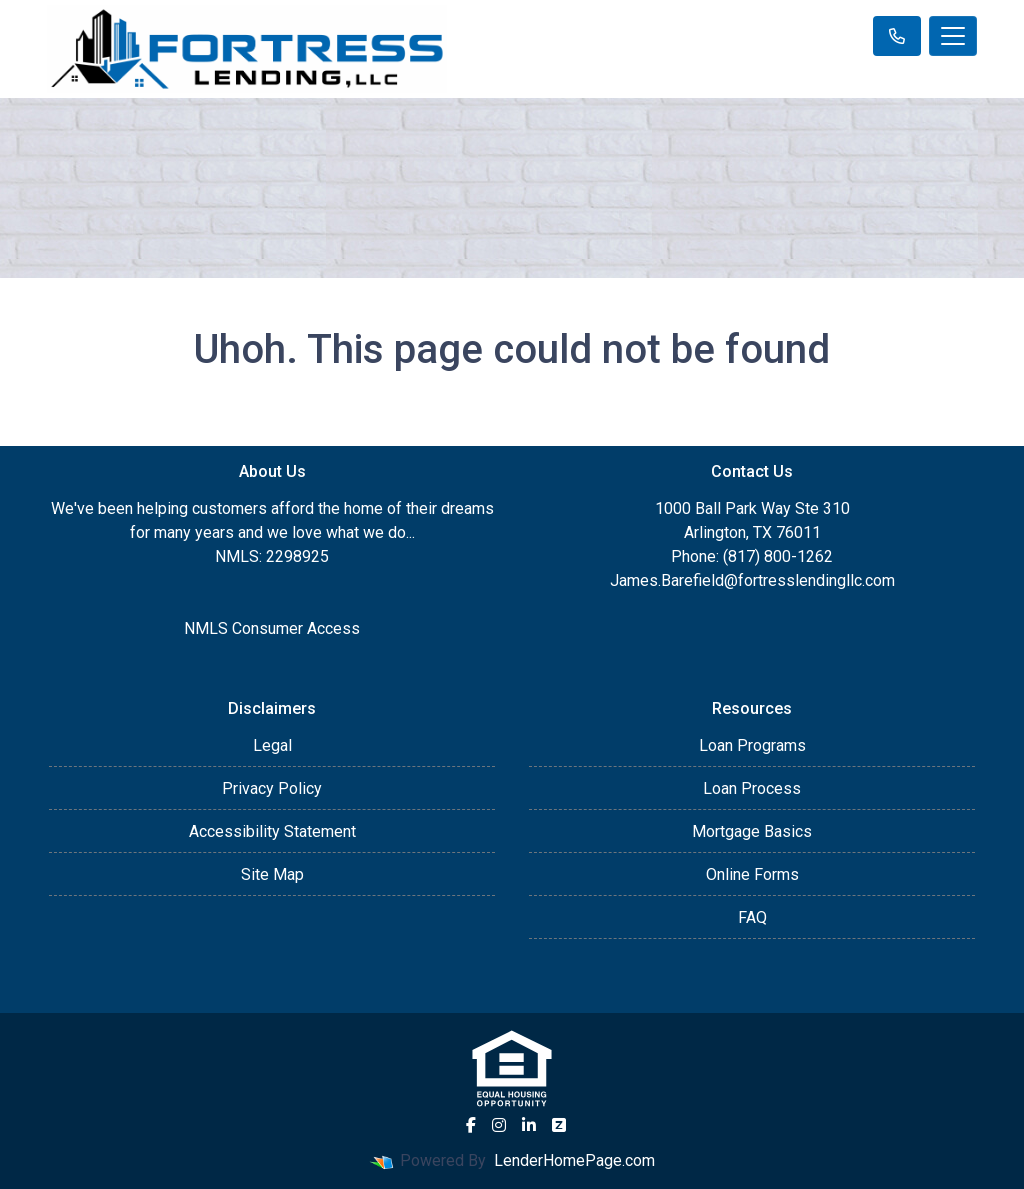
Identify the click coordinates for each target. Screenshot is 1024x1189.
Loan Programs (752, 745)
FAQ (752, 917)
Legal (272, 745)
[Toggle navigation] (953, 36)
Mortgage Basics (752, 831)
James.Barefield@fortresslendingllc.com (752, 580)
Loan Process (752, 788)
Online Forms (752, 874)
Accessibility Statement (272, 831)
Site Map (272, 874)
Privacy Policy (272, 788)
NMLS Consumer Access (272, 628)
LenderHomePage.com (574, 1160)
